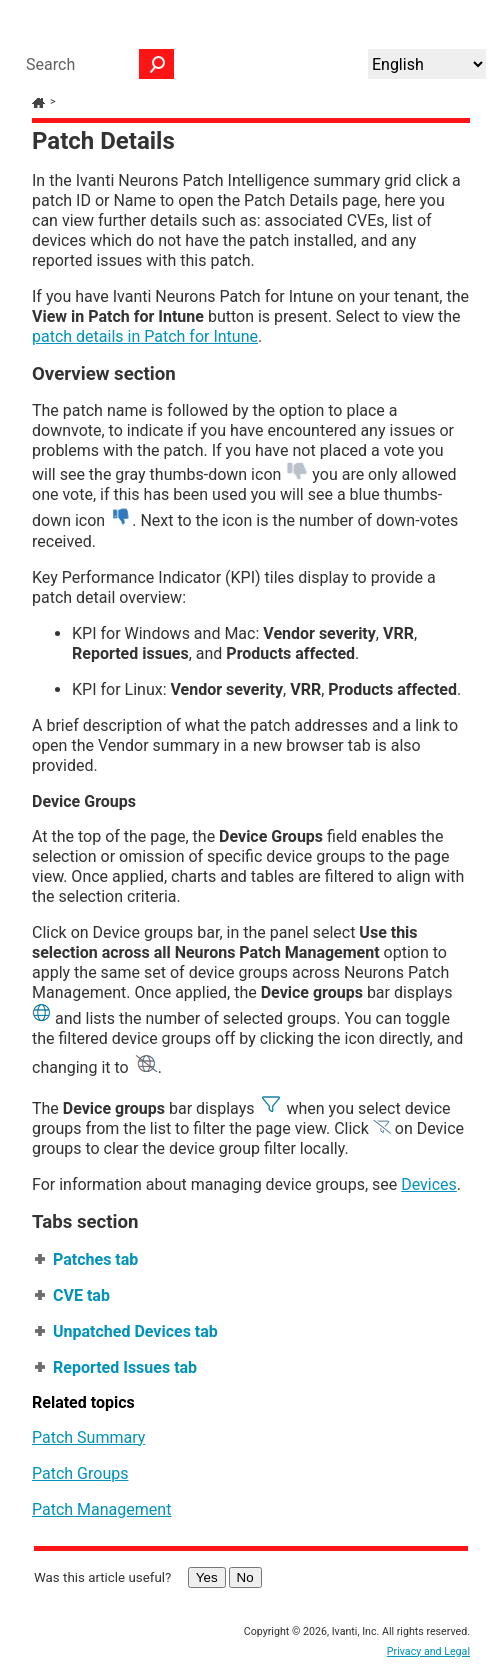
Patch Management (101, 1509)
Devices (429, 1184)
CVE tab (81, 1295)
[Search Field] (95, 64)
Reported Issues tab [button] (117, 1367)
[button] (157, 64)
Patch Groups (80, 1473)
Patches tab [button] (87, 1259)
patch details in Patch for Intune (145, 336)
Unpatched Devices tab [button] (127, 1331)
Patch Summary (88, 1437)
